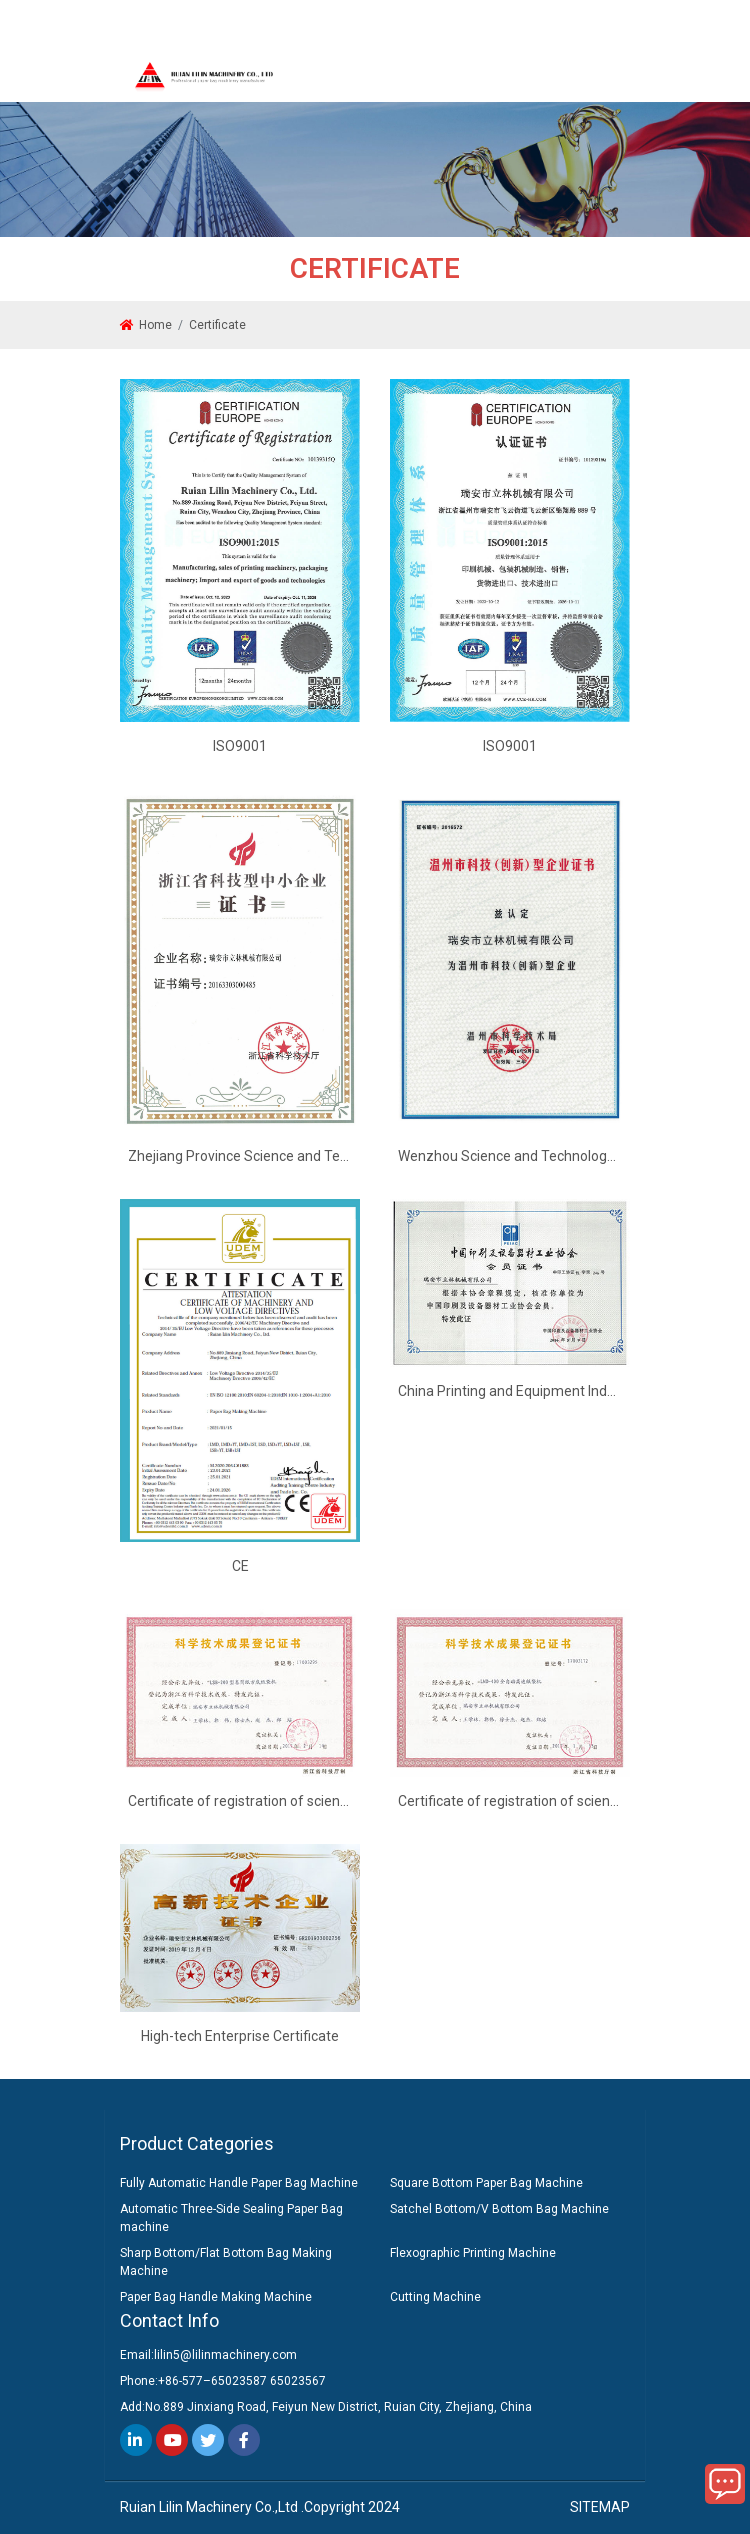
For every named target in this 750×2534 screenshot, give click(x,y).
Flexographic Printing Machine (473, 2253)
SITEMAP (600, 2507)
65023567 (298, 2381)
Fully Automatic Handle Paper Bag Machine (239, 2183)
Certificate (217, 325)
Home (155, 325)
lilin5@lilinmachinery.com (225, 2355)
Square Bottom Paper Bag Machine (486, 2183)
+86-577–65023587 (212, 2381)
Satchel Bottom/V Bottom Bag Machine (499, 2209)
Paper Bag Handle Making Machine (216, 2297)
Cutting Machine (435, 2297)
